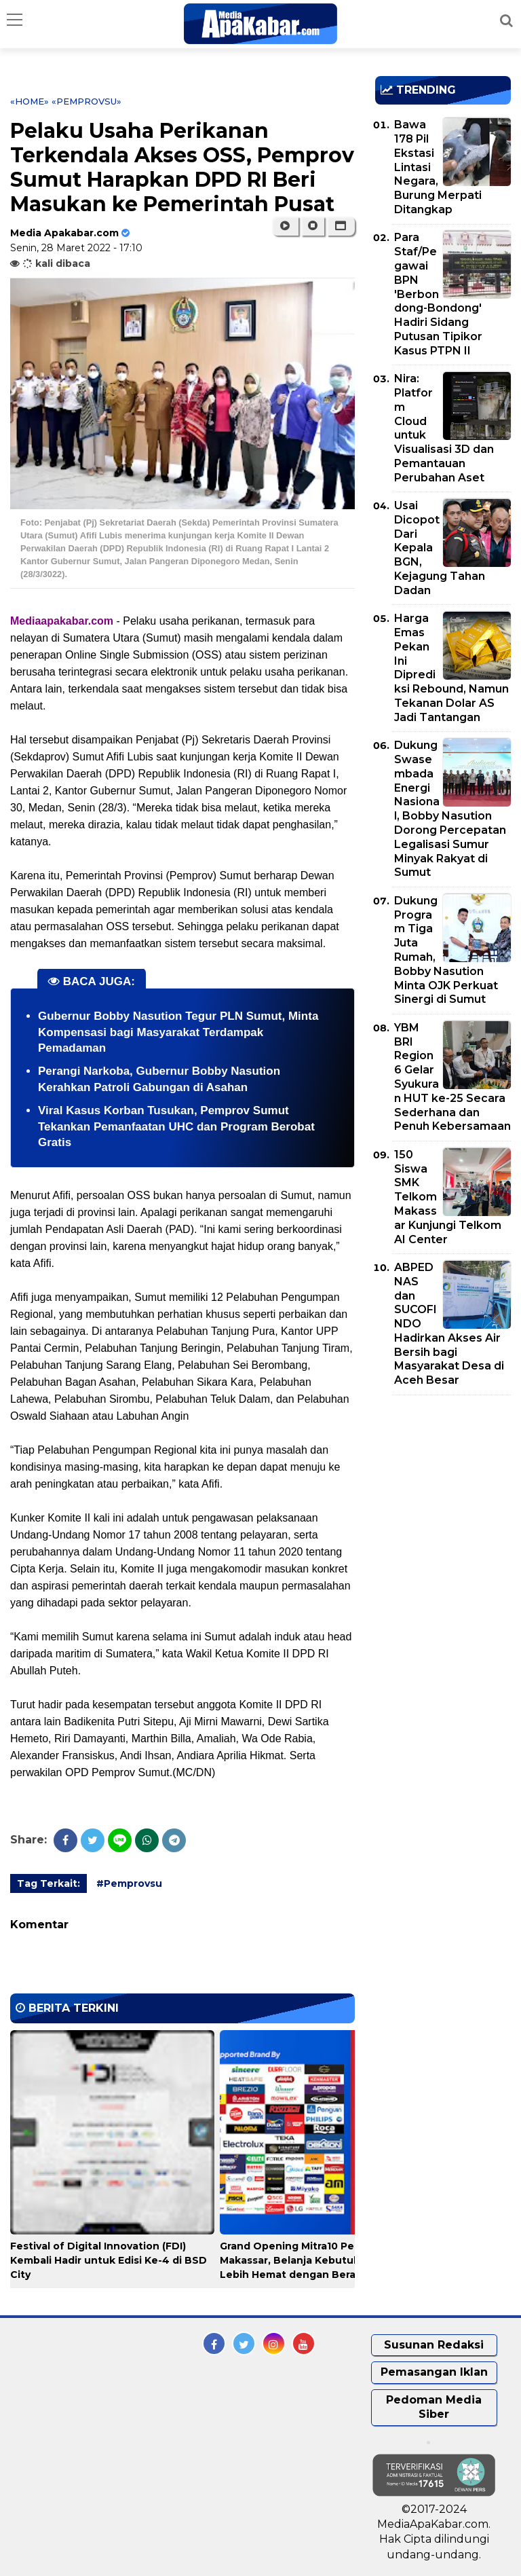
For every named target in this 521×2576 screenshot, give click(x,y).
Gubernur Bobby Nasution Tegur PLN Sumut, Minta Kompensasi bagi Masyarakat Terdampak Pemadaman (178, 1032)
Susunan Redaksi (434, 2344)
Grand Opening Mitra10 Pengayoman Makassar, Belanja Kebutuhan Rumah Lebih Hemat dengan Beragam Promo (317, 2260)
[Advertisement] (448, 1483)
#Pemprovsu (129, 1883)
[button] (341, 226)
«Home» (29, 101)
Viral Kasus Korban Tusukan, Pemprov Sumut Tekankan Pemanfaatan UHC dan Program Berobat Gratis (176, 1126)
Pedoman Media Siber (434, 2407)
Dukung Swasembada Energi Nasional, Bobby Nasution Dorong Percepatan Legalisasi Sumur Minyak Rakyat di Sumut (450, 809)
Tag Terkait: (48, 1883)
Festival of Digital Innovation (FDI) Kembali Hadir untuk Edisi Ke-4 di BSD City (108, 2260)
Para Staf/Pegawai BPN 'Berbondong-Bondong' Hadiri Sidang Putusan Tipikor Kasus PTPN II (438, 293)
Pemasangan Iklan (434, 2372)
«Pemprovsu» (86, 101)
